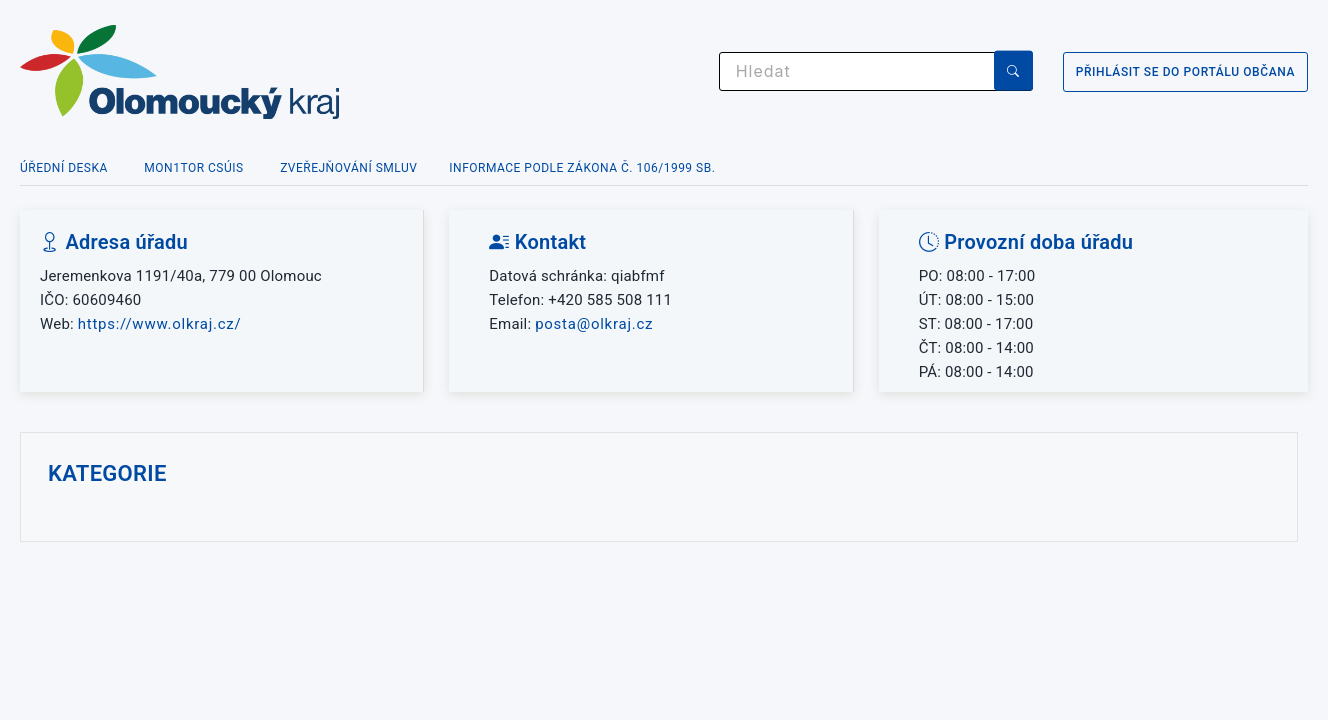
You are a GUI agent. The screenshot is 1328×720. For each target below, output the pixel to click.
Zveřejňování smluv (348, 168)
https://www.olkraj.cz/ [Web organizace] (160, 324)
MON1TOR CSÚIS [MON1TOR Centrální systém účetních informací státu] (193, 168)
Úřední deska (64, 168)
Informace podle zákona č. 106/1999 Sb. (582, 168)
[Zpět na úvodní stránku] (260, 72)
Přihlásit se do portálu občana (1185, 72)
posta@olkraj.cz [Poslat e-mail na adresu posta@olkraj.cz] (594, 324)
